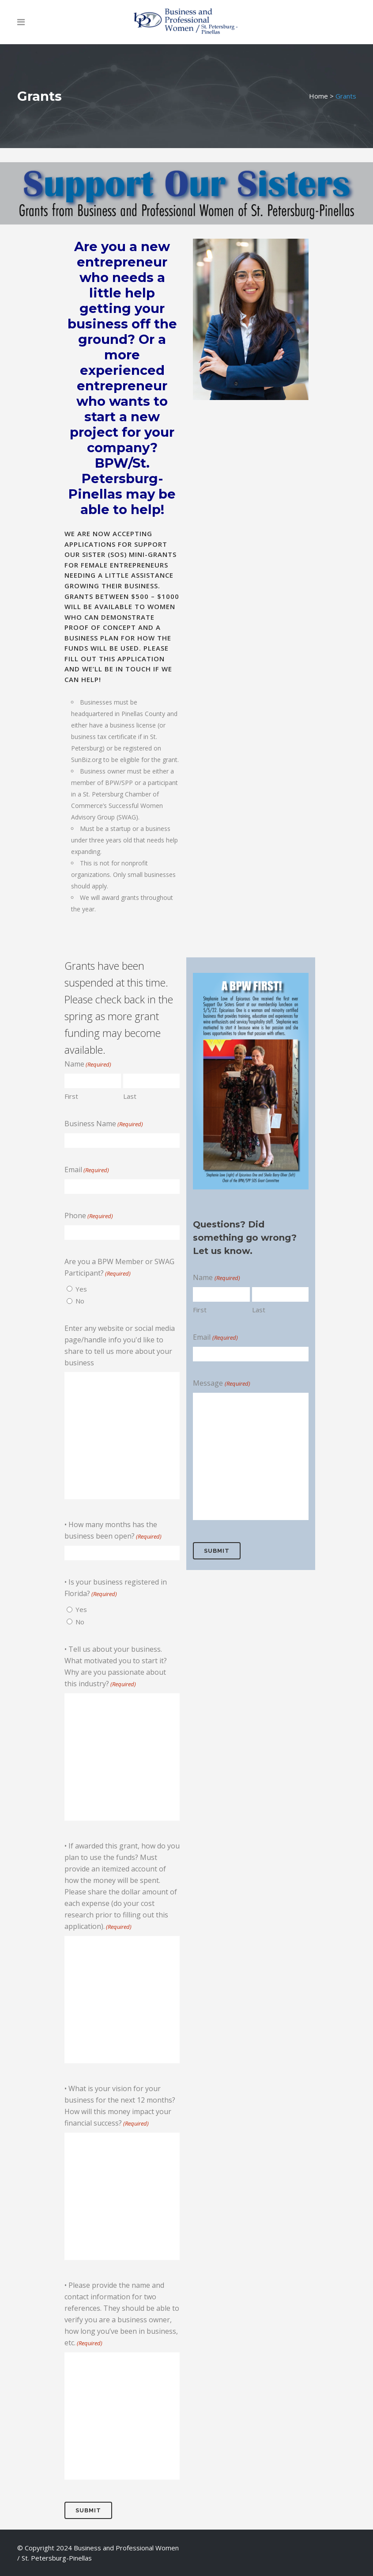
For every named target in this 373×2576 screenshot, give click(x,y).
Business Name (103, 1124)
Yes (81, 1288)
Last (129, 1096)
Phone (88, 1216)
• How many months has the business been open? (113, 1531)
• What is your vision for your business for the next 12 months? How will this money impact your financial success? (119, 2106)
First (71, 1096)
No (79, 1300)
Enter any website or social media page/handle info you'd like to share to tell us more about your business (119, 1345)
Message (221, 1383)
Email (86, 1170)
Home (318, 95)
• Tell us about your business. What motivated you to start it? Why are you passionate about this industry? (115, 1667)
